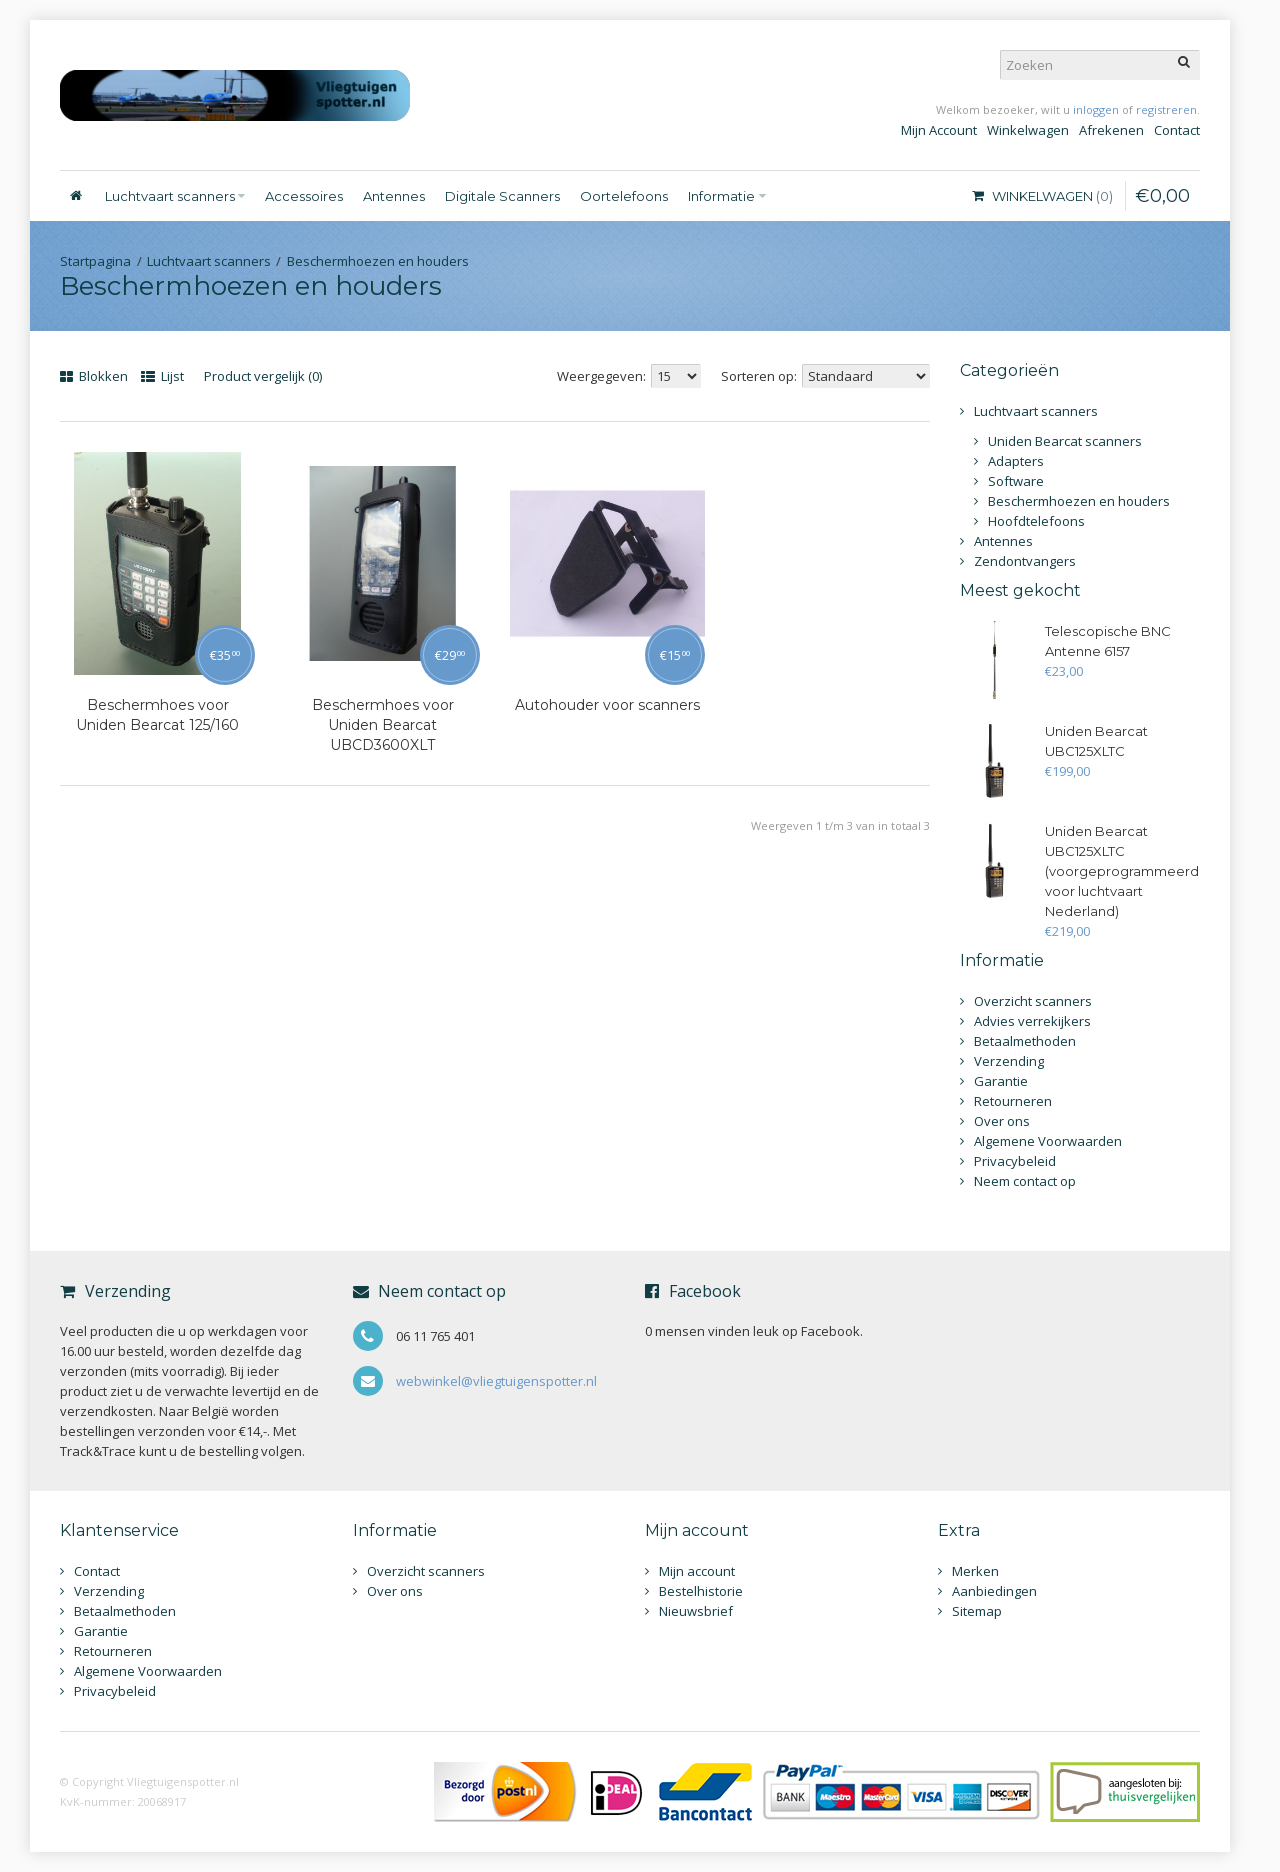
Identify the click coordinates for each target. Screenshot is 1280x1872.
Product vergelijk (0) (263, 376)
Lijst (162, 376)
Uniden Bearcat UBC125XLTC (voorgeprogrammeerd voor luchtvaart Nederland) (1122, 871)
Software (1016, 481)
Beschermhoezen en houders (378, 261)
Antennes (1003, 541)
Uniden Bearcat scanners (1065, 441)
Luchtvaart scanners (209, 261)
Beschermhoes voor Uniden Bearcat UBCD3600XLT (383, 725)
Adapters (1016, 461)
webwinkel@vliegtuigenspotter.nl (496, 1381)
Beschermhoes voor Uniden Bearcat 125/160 (157, 715)
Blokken (94, 376)
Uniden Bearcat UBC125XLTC (1096, 741)
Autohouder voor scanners (607, 705)
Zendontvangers (1025, 561)
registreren (1166, 109)
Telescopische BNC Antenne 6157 (1108, 641)
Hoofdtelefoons (1036, 521)
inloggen (1096, 109)
